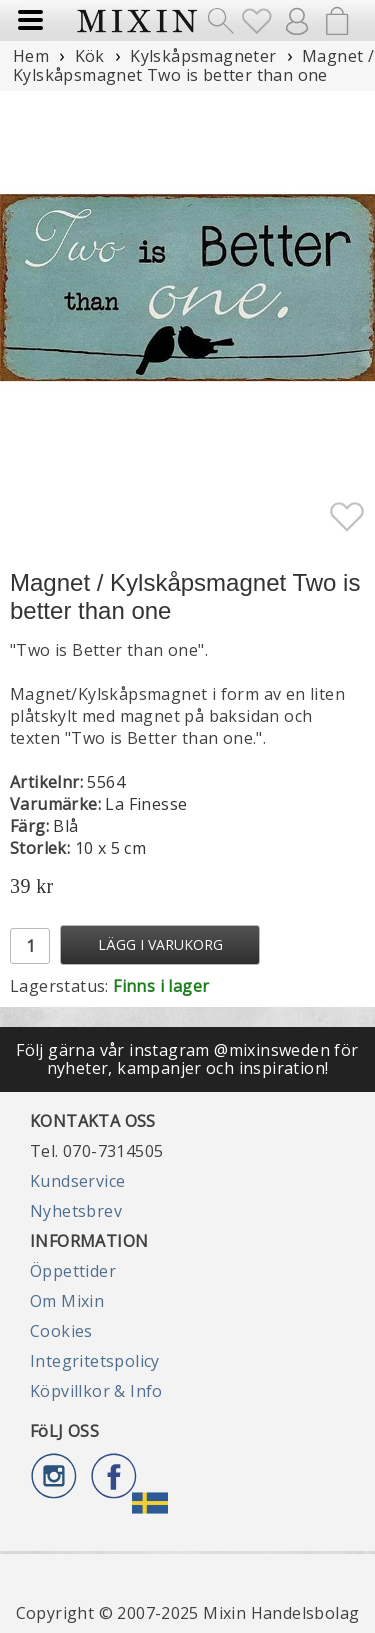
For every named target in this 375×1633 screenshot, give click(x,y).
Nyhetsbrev (76, 1211)
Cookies (61, 1331)
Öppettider (73, 1271)
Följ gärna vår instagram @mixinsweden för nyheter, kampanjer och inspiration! (187, 1059)
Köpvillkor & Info (96, 1391)
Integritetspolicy (95, 1361)
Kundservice (77, 1181)
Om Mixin (67, 1301)
